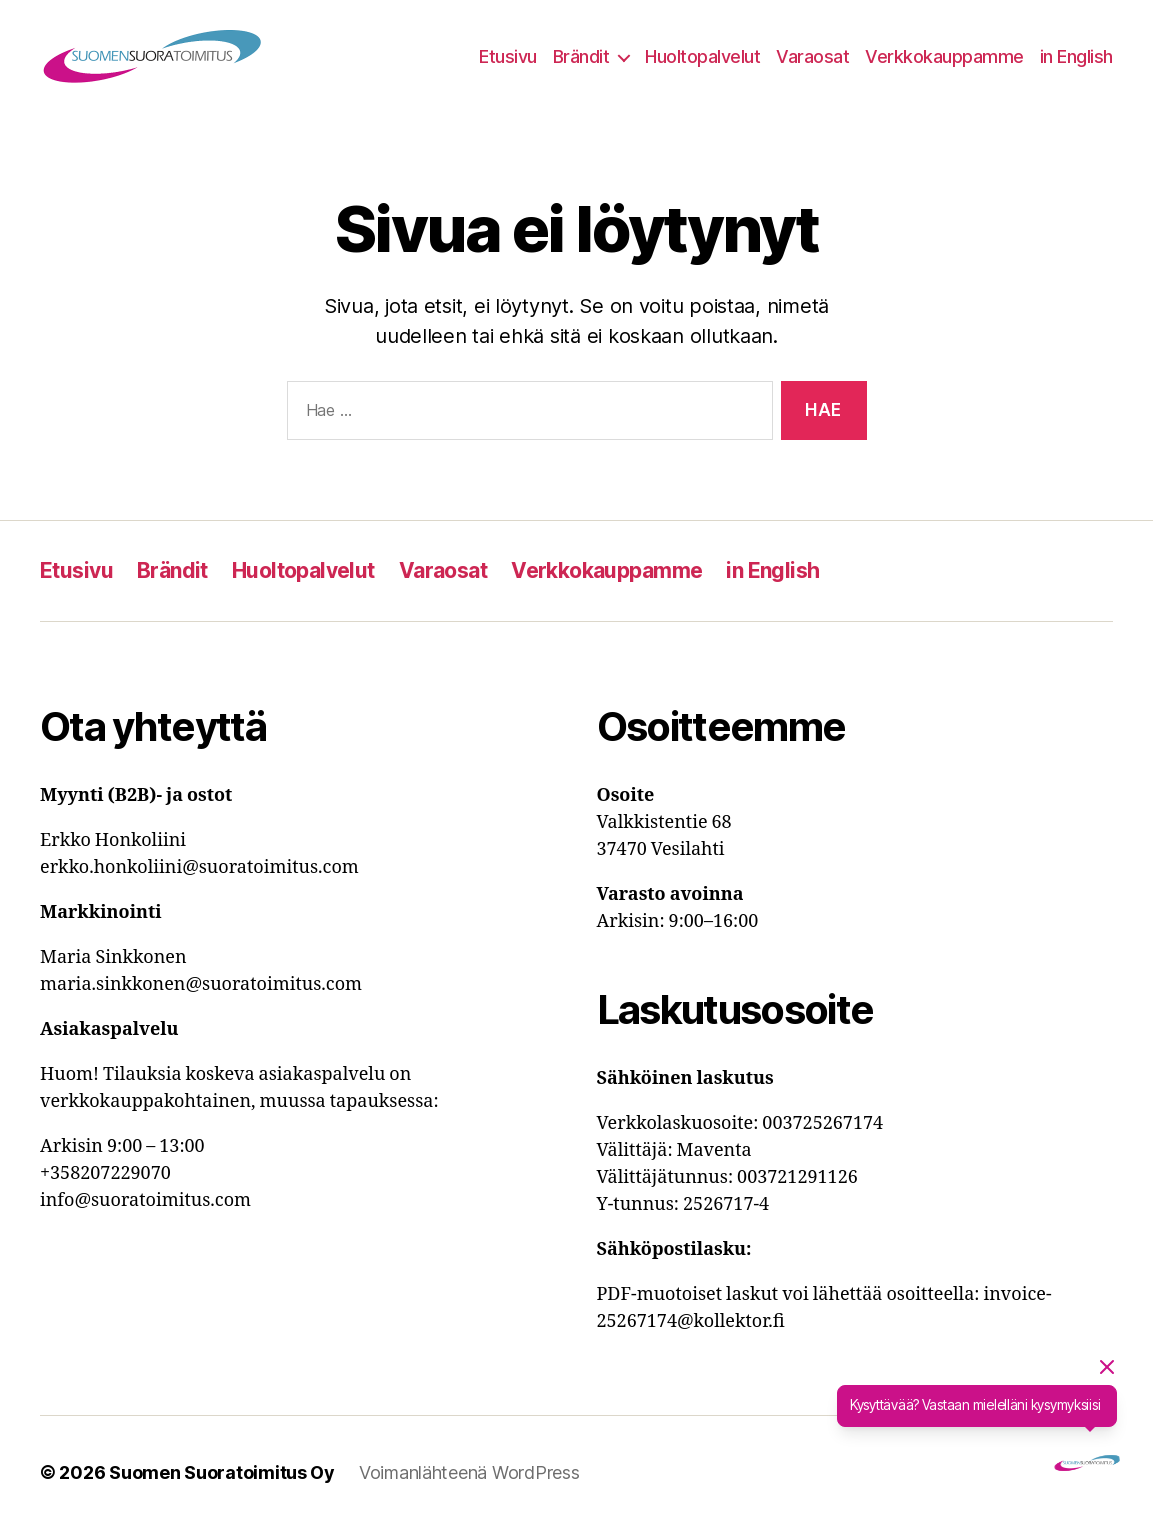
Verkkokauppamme (944, 56)
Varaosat (812, 56)
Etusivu (508, 56)
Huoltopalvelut (702, 56)
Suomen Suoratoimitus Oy (222, 1472)
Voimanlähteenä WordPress (469, 1472)
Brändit (581, 56)
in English (1076, 56)
